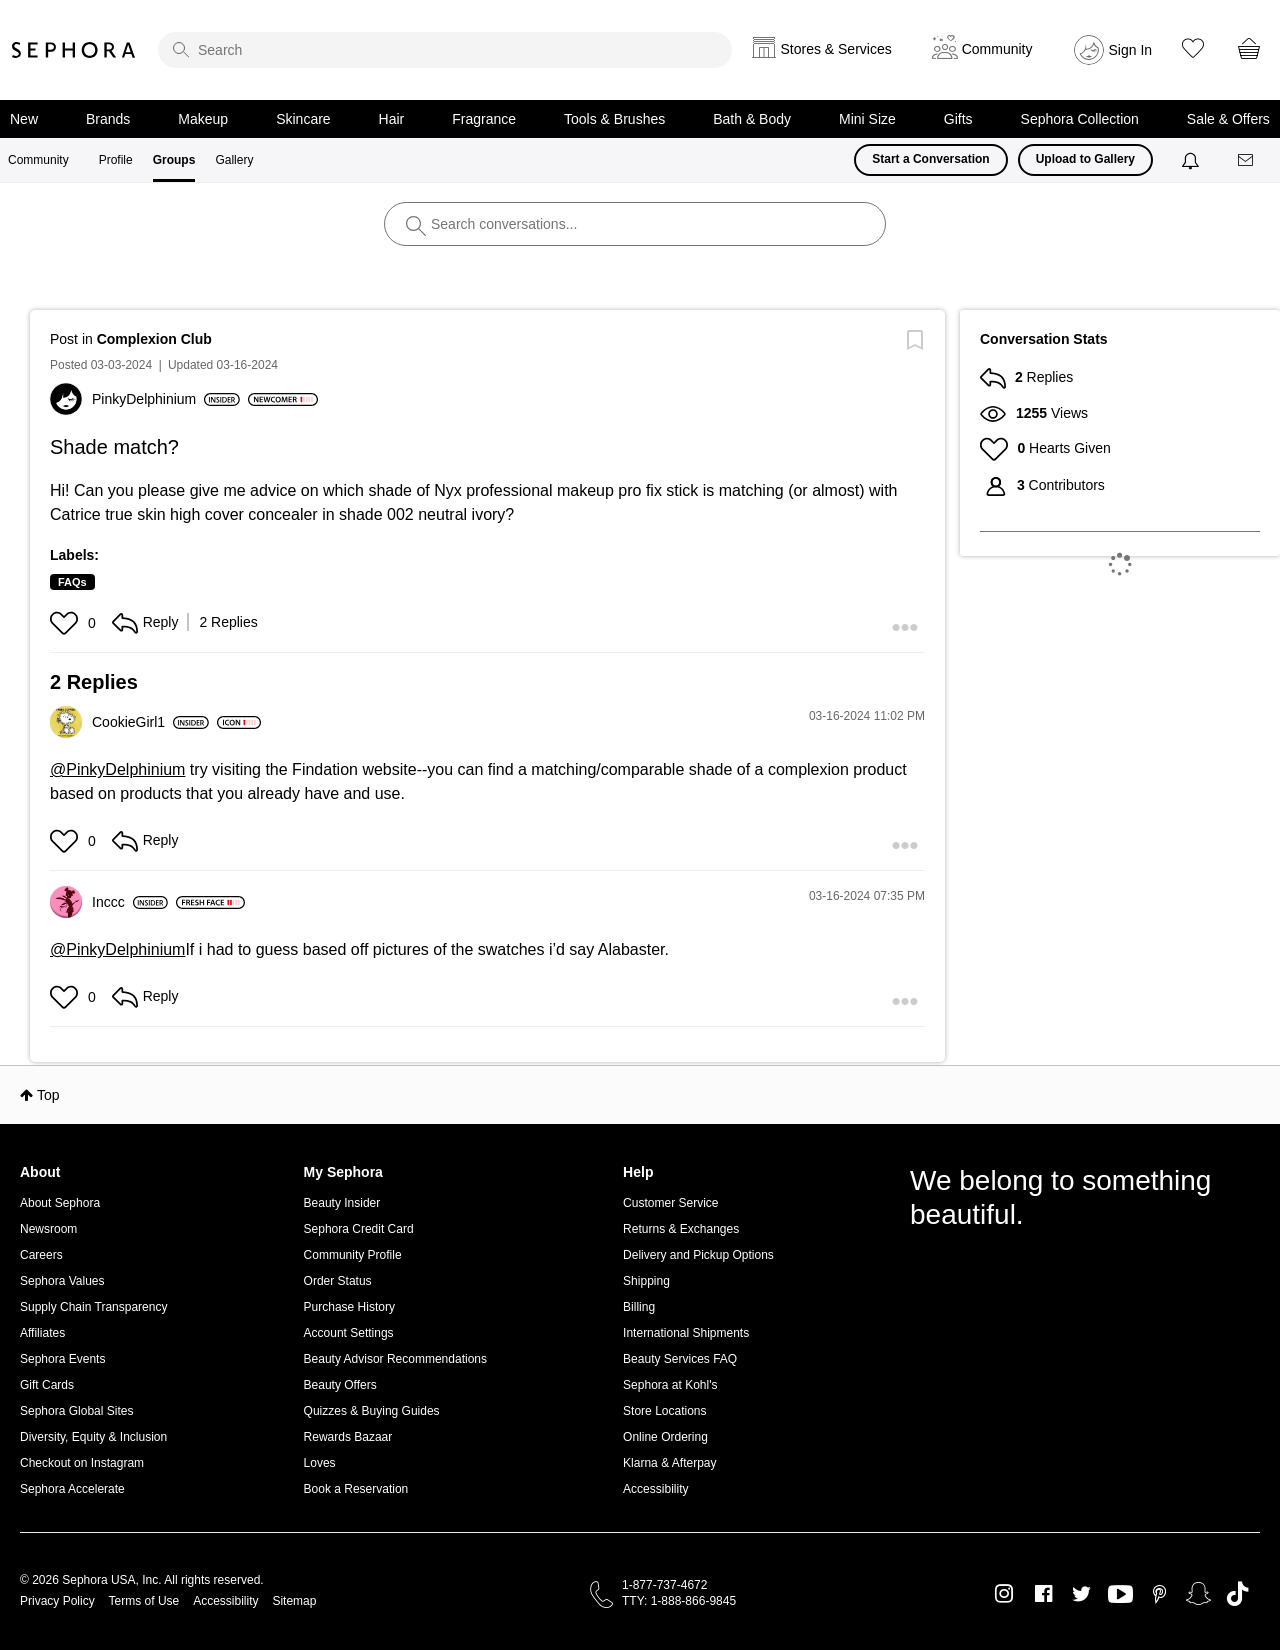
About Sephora (60, 1203)
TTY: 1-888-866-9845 (679, 1601)
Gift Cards (47, 1385)
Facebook (1043, 1594)
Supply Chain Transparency (93, 1307)
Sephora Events (62, 1359)
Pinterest (1159, 1594)
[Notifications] (1192, 160)
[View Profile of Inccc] (130, 902)
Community (38, 160)
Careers (41, 1255)
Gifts (958, 119)
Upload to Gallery (1085, 159)
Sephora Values (62, 1281)
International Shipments (686, 1333)
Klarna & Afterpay (669, 1463)
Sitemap (294, 1601)
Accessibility (655, 1489)
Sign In (1131, 50)
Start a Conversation (930, 159)
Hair (392, 119)
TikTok (1237, 1594)
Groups (174, 160)
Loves (320, 1463)
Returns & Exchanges (681, 1229)
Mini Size (867, 119)
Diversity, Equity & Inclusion (93, 1437)
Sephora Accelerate (72, 1489)
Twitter (1081, 1594)
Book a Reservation (356, 1489)
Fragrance (484, 119)
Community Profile (353, 1255)
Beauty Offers (340, 1385)
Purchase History (349, 1307)
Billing (639, 1307)
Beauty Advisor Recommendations (395, 1359)
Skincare (303, 119)
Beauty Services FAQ (680, 1359)
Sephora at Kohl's (670, 1385)
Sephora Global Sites (76, 1411)
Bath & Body (752, 119)
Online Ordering (665, 1437)
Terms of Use (144, 1601)
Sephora (74, 50)
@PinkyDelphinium (117, 769)
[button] (66, 623)
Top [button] (48, 1095)
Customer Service (670, 1203)
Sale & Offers (1228, 119)
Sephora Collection (1080, 119)
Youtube (1120, 1595)
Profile (116, 160)
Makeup (203, 119)
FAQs (72, 582)
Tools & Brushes (614, 119)
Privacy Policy (57, 1601)
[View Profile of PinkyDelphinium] (166, 399)
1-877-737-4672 (664, 1585)
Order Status (338, 1281)
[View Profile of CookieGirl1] (150, 722)
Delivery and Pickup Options (698, 1255)
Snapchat (1198, 1594)
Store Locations (664, 1411)
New (24, 119)
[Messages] (1247, 160)
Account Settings (349, 1333)
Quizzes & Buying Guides (372, 1411)
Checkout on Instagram (82, 1463)
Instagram (1004, 1594)
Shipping (646, 1281)
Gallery (234, 160)
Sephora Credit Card (359, 1229)
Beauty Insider (342, 1203)
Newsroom (48, 1229)
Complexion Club (154, 339)
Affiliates (42, 1333)
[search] (445, 50)
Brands (108, 119)
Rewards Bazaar (348, 1437)
